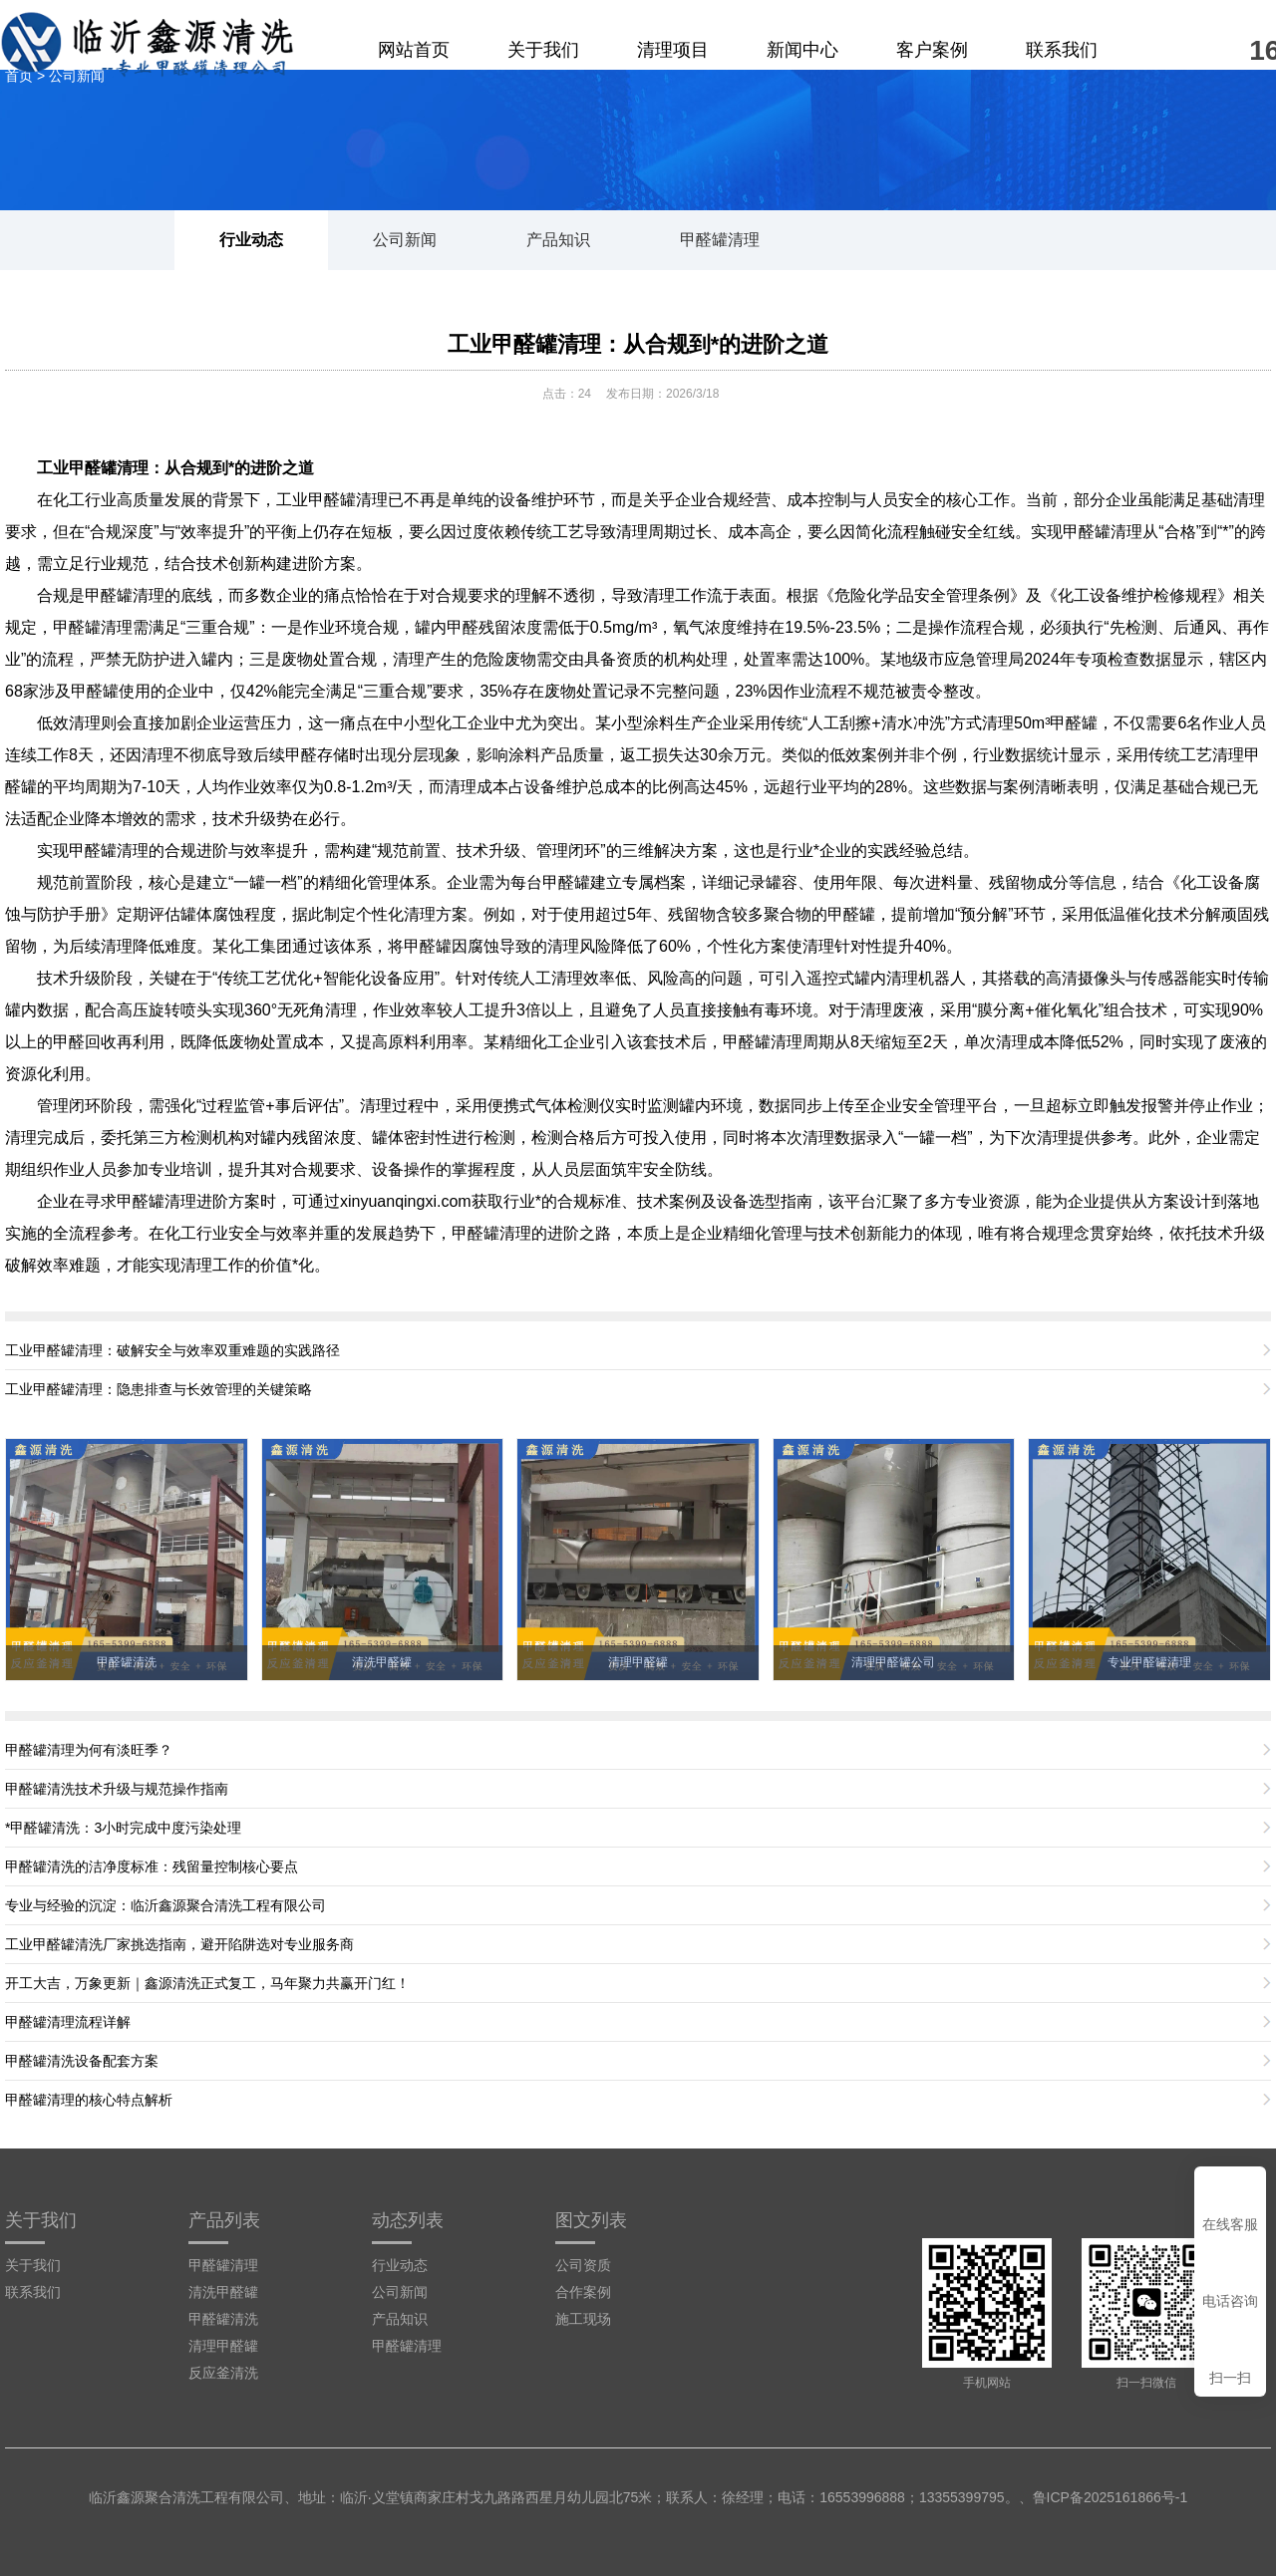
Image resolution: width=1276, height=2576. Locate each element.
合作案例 (583, 2292)
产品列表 (224, 2220)
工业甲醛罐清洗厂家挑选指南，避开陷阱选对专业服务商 (179, 1944)
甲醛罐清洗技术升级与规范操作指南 (116, 1789)
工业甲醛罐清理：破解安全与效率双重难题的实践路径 (172, 1350)
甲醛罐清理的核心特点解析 (88, 2100)
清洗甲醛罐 (223, 2292)
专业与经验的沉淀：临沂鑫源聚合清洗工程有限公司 (165, 1905)
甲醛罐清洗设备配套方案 (82, 2061)
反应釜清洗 (223, 2373)
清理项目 (673, 50)
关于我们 (543, 50)
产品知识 (558, 239)
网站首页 (414, 50)
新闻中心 (802, 50)
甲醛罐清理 (720, 239)
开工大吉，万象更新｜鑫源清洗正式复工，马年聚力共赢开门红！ (207, 1983)
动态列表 (408, 2220)
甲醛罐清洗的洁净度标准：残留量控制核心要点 (151, 1866)
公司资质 (583, 2265)
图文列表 (591, 2220)
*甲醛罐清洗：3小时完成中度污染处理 (123, 1828)
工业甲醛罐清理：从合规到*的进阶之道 (638, 344)
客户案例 (932, 50)
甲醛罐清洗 (223, 2319)
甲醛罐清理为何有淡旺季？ (88, 1750)
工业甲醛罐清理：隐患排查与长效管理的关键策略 (158, 1389)
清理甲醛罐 (223, 2346)
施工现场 (583, 2319)
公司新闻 (405, 239)
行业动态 (251, 239)
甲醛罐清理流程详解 (68, 2022)
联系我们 (1062, 50)
